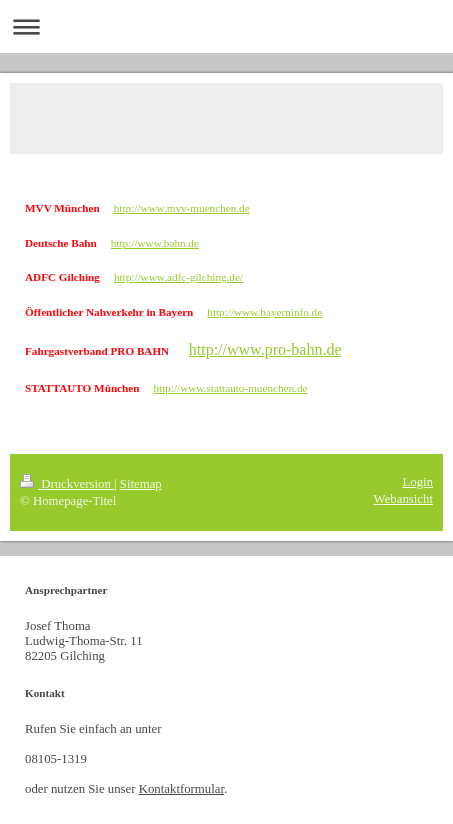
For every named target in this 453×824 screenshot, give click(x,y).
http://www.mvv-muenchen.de (182, 208)
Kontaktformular (181, 789)
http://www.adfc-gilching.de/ (178, 277)
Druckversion (67, 484)
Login (417, 482)
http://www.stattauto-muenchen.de (230, 388)
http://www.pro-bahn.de (265, 349)
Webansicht (403, 499)
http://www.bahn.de (155, 243)
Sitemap (141, 484)
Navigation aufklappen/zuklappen (226, 26)
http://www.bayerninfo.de (264, 312)
